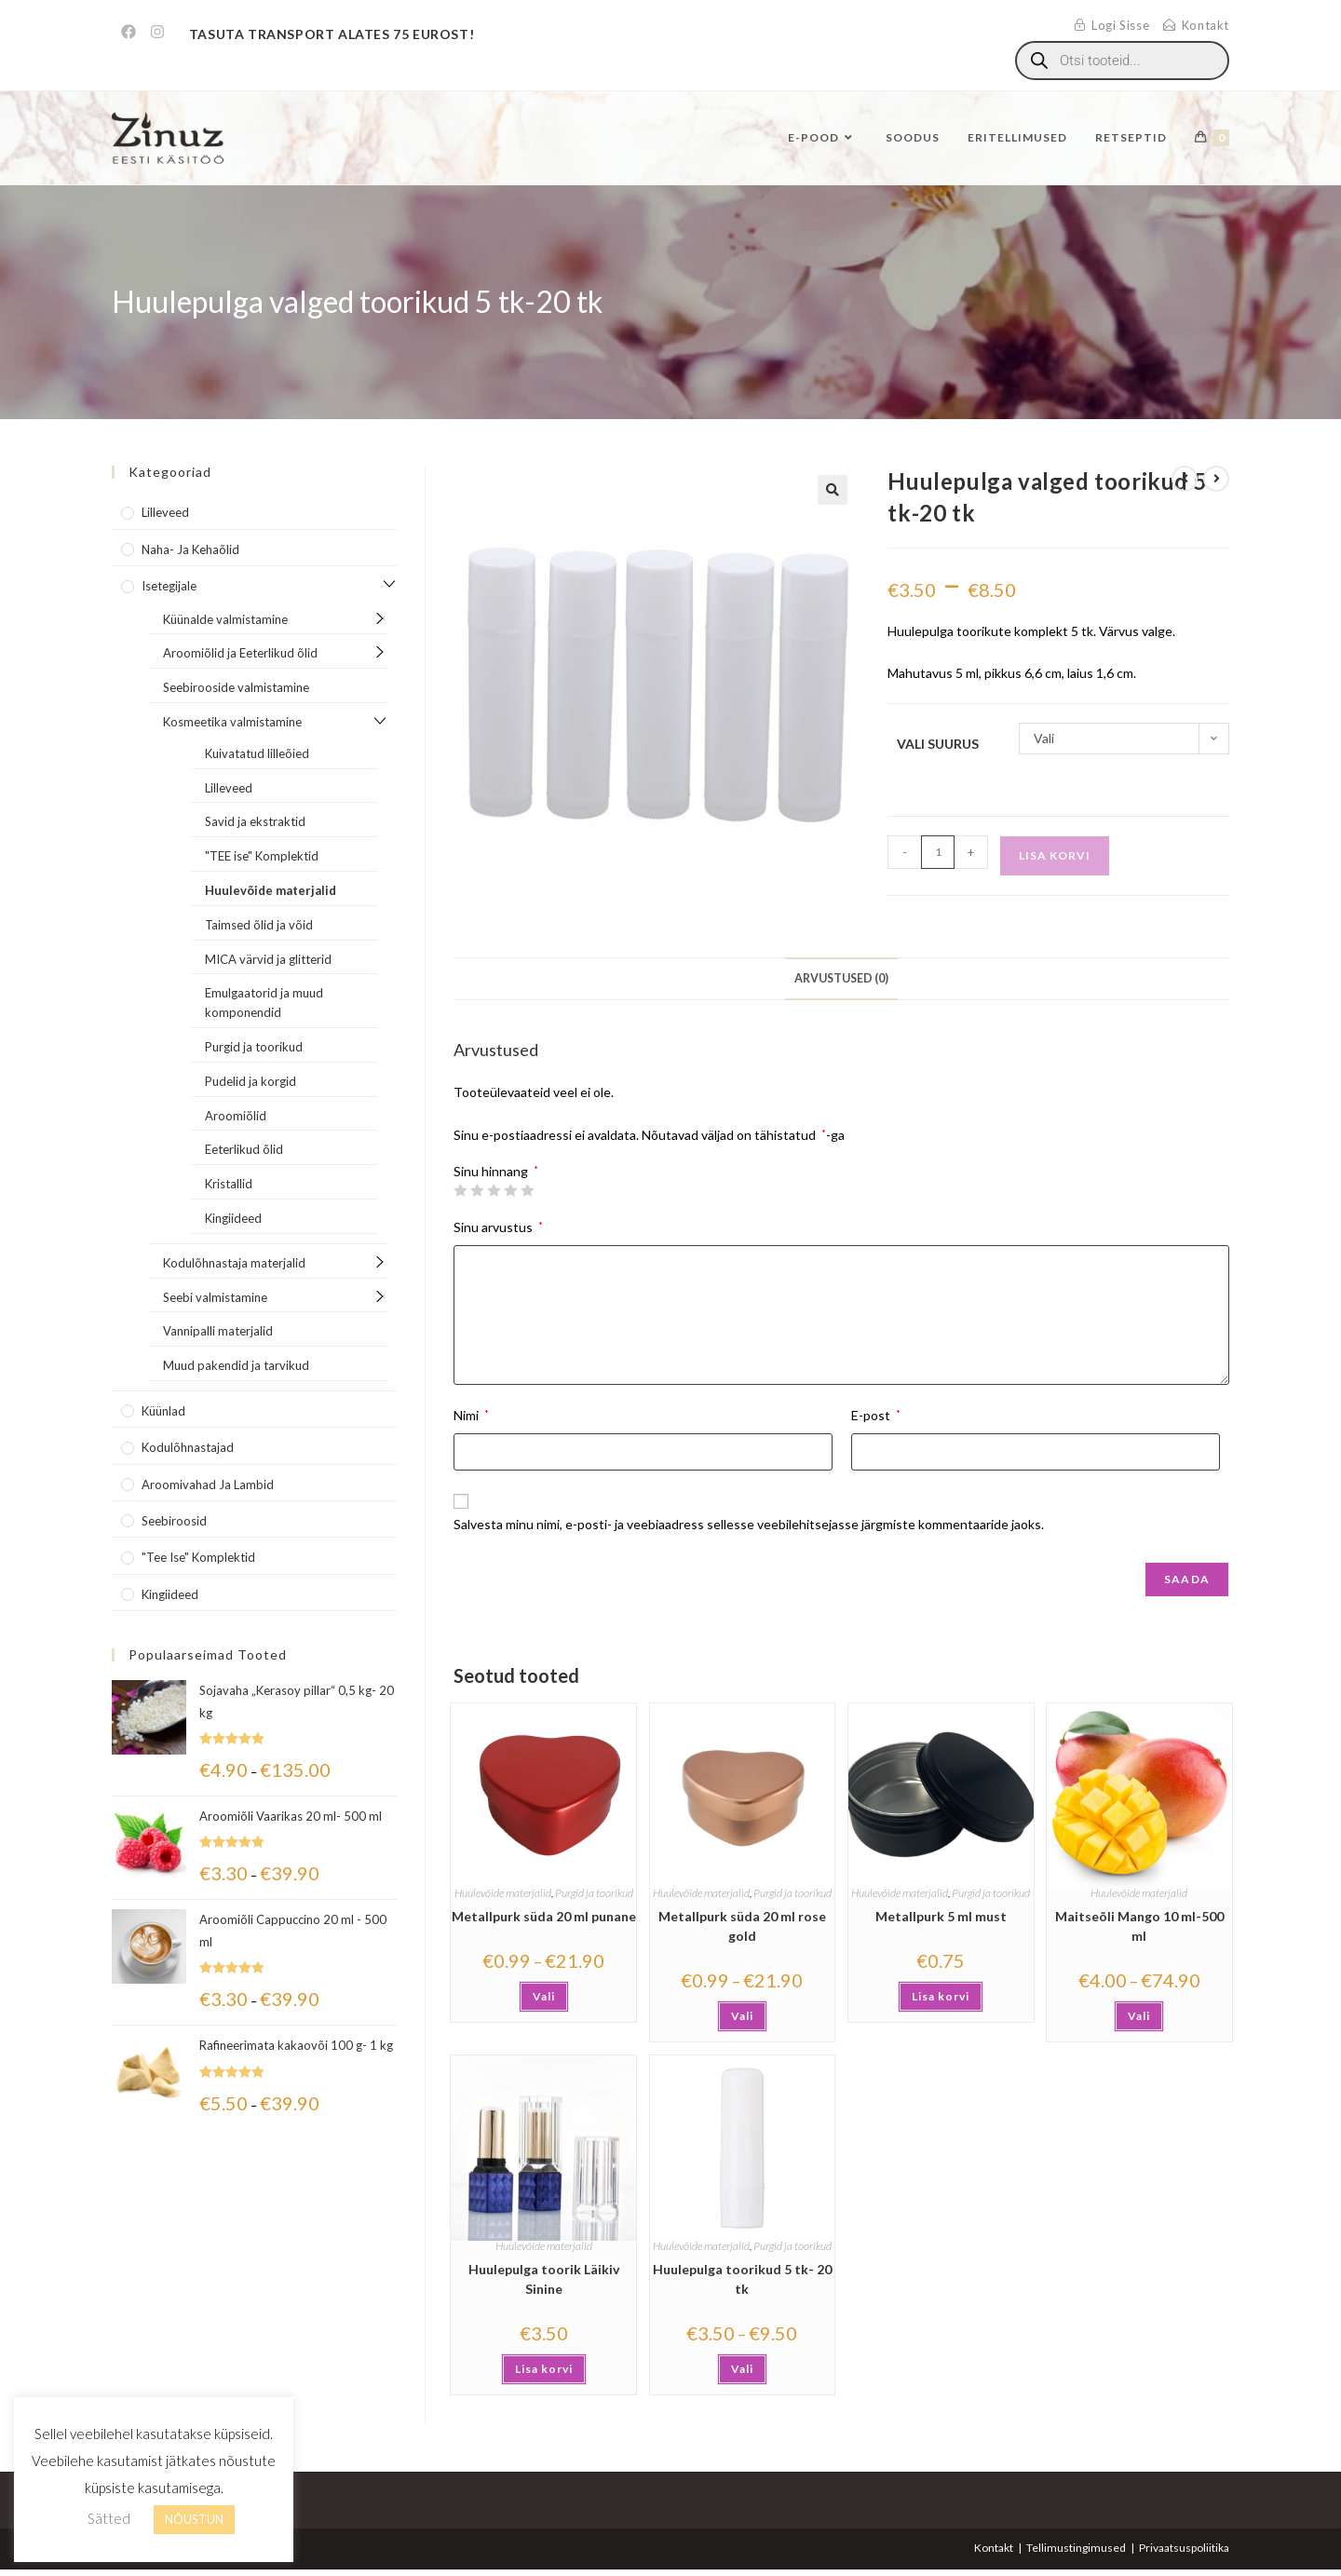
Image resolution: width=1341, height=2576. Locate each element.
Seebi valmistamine (215, 1297)
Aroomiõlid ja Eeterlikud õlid (240, 652)
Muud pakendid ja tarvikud (236, 1365)
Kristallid (228, 1183)
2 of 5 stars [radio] (476, 1190)
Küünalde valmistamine (225, 619)
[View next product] (1216, 479)
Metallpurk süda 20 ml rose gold (742, 1926)
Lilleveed (165, 512)
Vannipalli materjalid (218, 1330)
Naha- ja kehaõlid (190, 549)
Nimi (471, 1415)
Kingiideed (233, 1218)
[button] (832, 490)
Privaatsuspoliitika (1184, 2548)
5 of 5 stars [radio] (527, 1190)
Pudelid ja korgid (250, 1081)
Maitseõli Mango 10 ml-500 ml (1139, 1926)
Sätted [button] (109, 2518)
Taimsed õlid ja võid (259, 924)
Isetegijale (169, 585)
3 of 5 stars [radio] (493, 1190)
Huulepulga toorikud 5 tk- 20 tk (742, 2279)
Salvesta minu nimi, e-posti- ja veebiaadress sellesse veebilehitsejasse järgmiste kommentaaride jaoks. (749, 1524)
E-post (876, 1415)
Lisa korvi (1054, 855)
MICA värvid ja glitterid (268, 959)
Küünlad (163, 1410)
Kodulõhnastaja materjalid (234, 1262)
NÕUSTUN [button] (194, 2519)
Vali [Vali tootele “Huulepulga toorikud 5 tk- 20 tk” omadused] (742, 2369)
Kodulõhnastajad (188, 1447)
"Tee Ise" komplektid (198, 1557)
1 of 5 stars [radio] (460, 1190)
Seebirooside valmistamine (236, 687)
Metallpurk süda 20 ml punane (544, 1916)
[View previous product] (1185, 479)
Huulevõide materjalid (502, 1893)
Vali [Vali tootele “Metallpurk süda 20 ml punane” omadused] (544, 1996)
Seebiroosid (174, 1520)
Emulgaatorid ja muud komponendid (264, 1002)
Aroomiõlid (235, 1115)
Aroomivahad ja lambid (208, 1484)
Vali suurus (938, 744)
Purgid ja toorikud (594, 1893)
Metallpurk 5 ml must (941, 1916)
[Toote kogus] (938, 852)
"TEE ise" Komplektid (261, 855)
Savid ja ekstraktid (255, 821)
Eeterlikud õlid (244, 1149)
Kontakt (993, 2548)
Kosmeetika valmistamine (232, 721)
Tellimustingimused (1076, 2548)
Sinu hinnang (496, 1171)
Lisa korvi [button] (940, 1996)
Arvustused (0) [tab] (841, 978)
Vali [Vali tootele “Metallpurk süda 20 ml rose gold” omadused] (742, 2016)
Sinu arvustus (498, 1227)
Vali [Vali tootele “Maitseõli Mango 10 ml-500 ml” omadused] (1139, 2016)
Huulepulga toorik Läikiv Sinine (543, 2279)
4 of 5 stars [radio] (510, 1190)
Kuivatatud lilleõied (257, 753)
